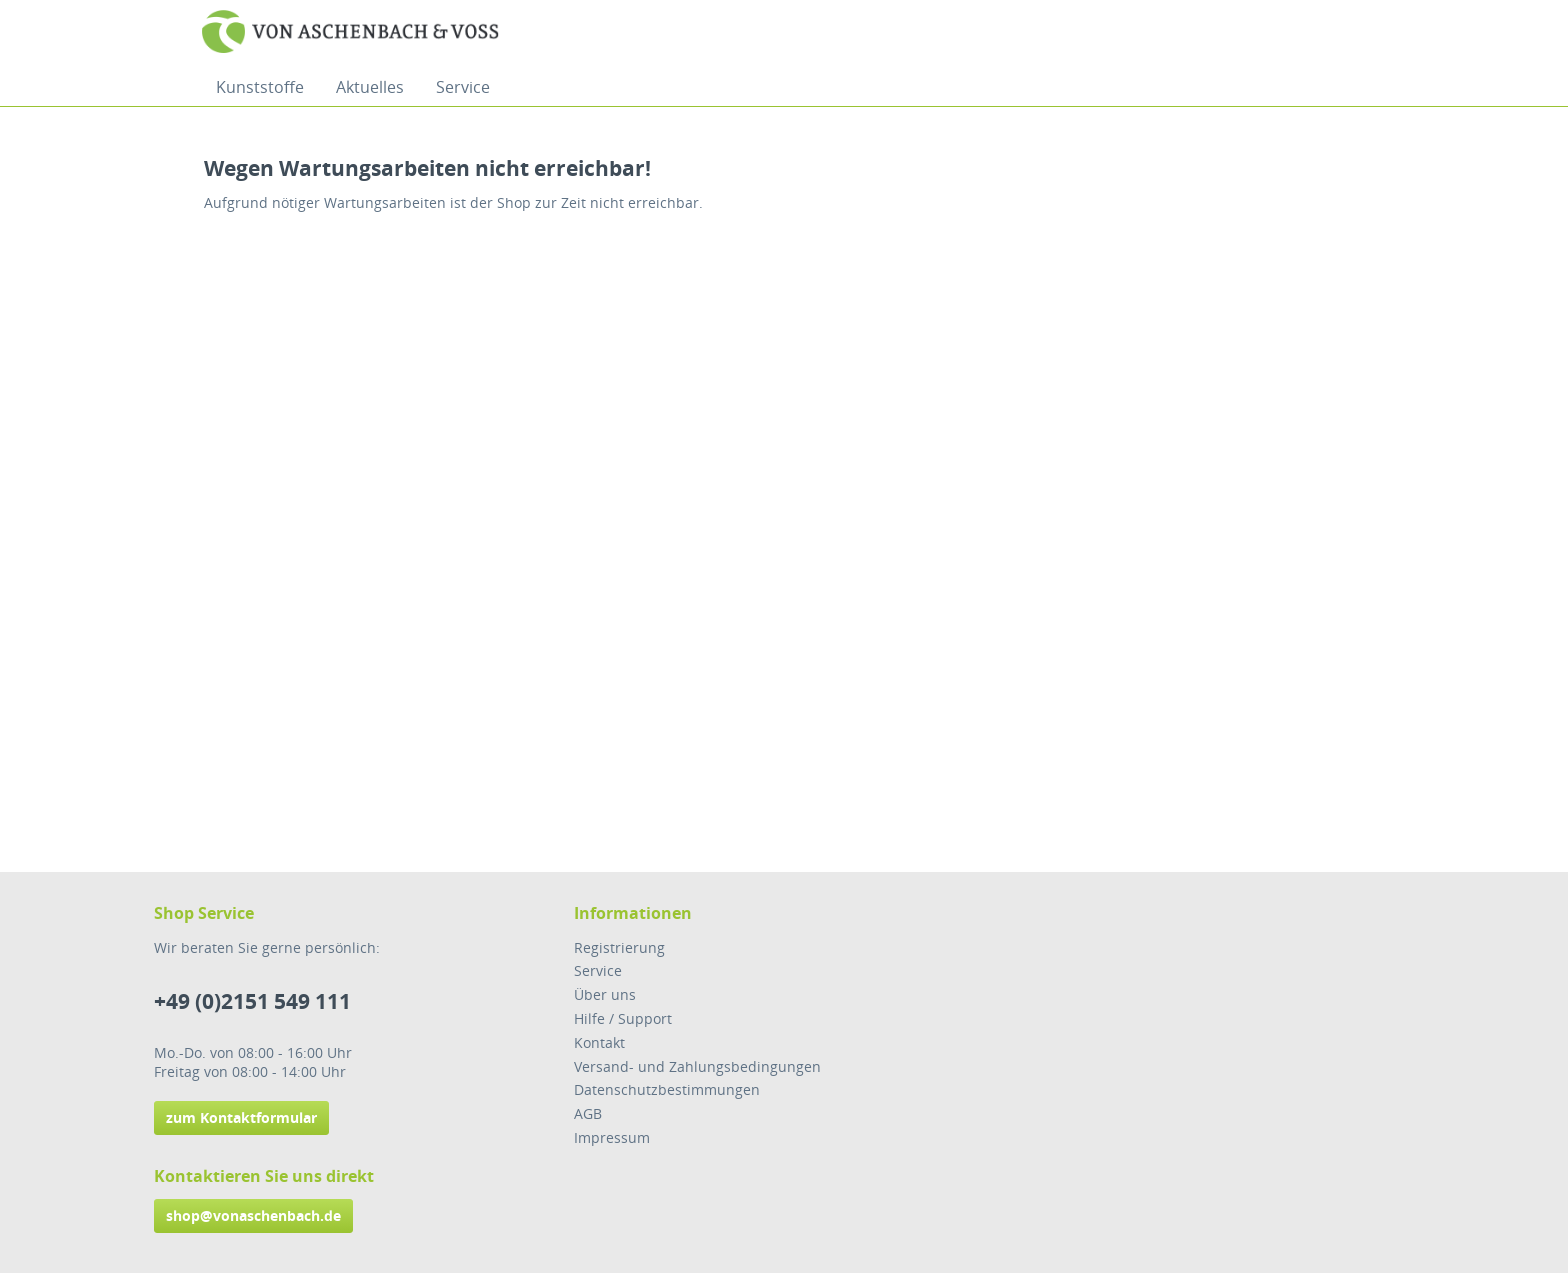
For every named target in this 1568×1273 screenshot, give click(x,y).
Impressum (612, 1137)
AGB (588, 1113)
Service (598, 970)
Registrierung (619, 947)
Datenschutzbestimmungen (667, 1089)
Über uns (605, 994)
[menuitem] (260, 87)
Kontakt (599, 1042)
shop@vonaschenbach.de (253, 1215)
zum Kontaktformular (241, 1117)
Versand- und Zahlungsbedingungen (697, 1066)
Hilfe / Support (623, 1018)
